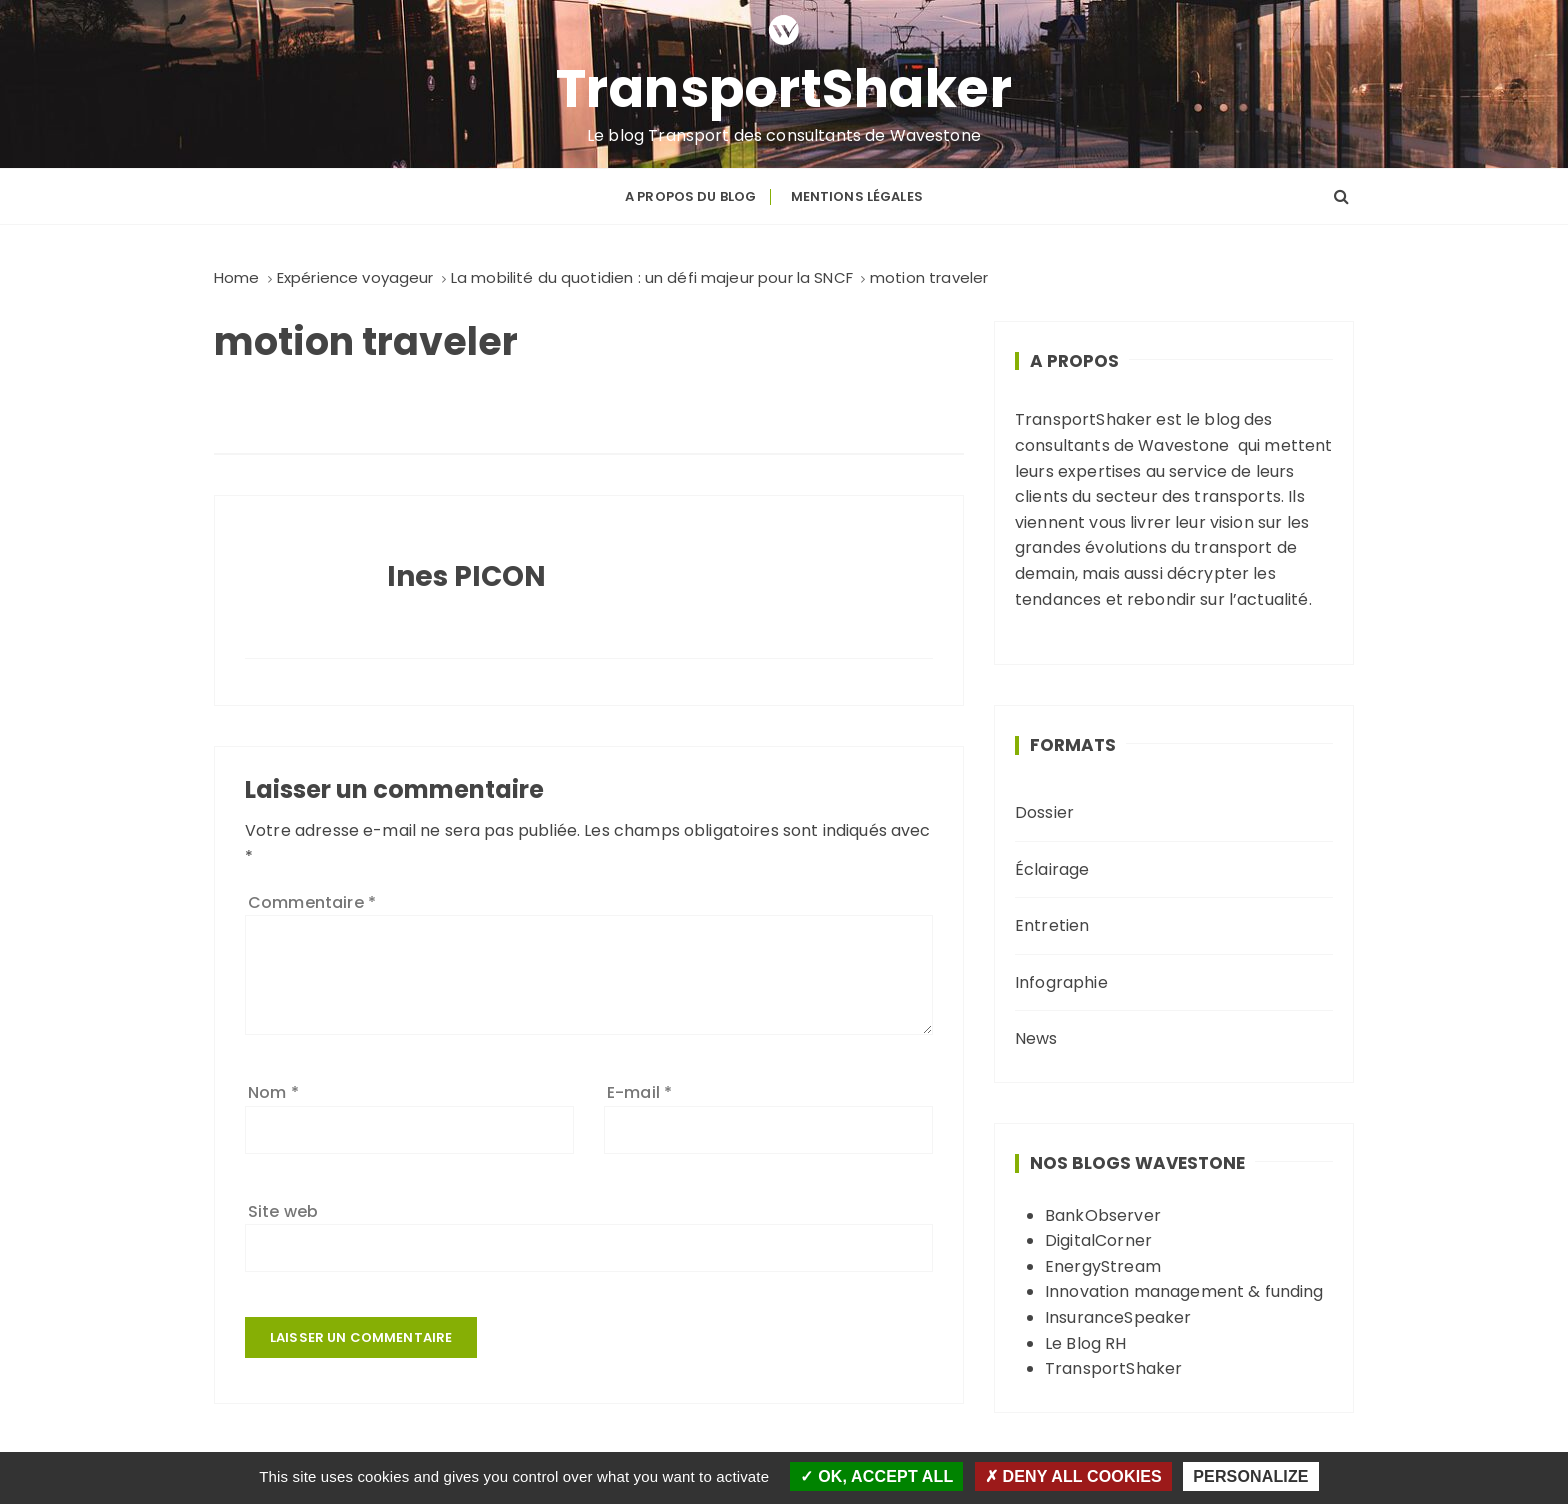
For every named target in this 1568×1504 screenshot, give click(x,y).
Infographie (1061, 982)
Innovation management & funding (1184, 1291)
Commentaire (312, 902)
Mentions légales (857, 196)
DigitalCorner (1098, 1240)
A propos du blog (690, 196)
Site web (283, 1211)
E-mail (639, 1092)
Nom (273, 1092)
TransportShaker (784, 89)
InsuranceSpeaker (1118, 1317)
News (1036, 1038)
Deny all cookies (1073, 1476)
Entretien (1052, 925)
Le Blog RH (1086, 1343)
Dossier (1044, 812)
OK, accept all (876, 1476)
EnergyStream (1103, 1266)
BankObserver (1103, 1215)
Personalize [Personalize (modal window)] (1250, 1476)
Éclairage (1052, 869)
